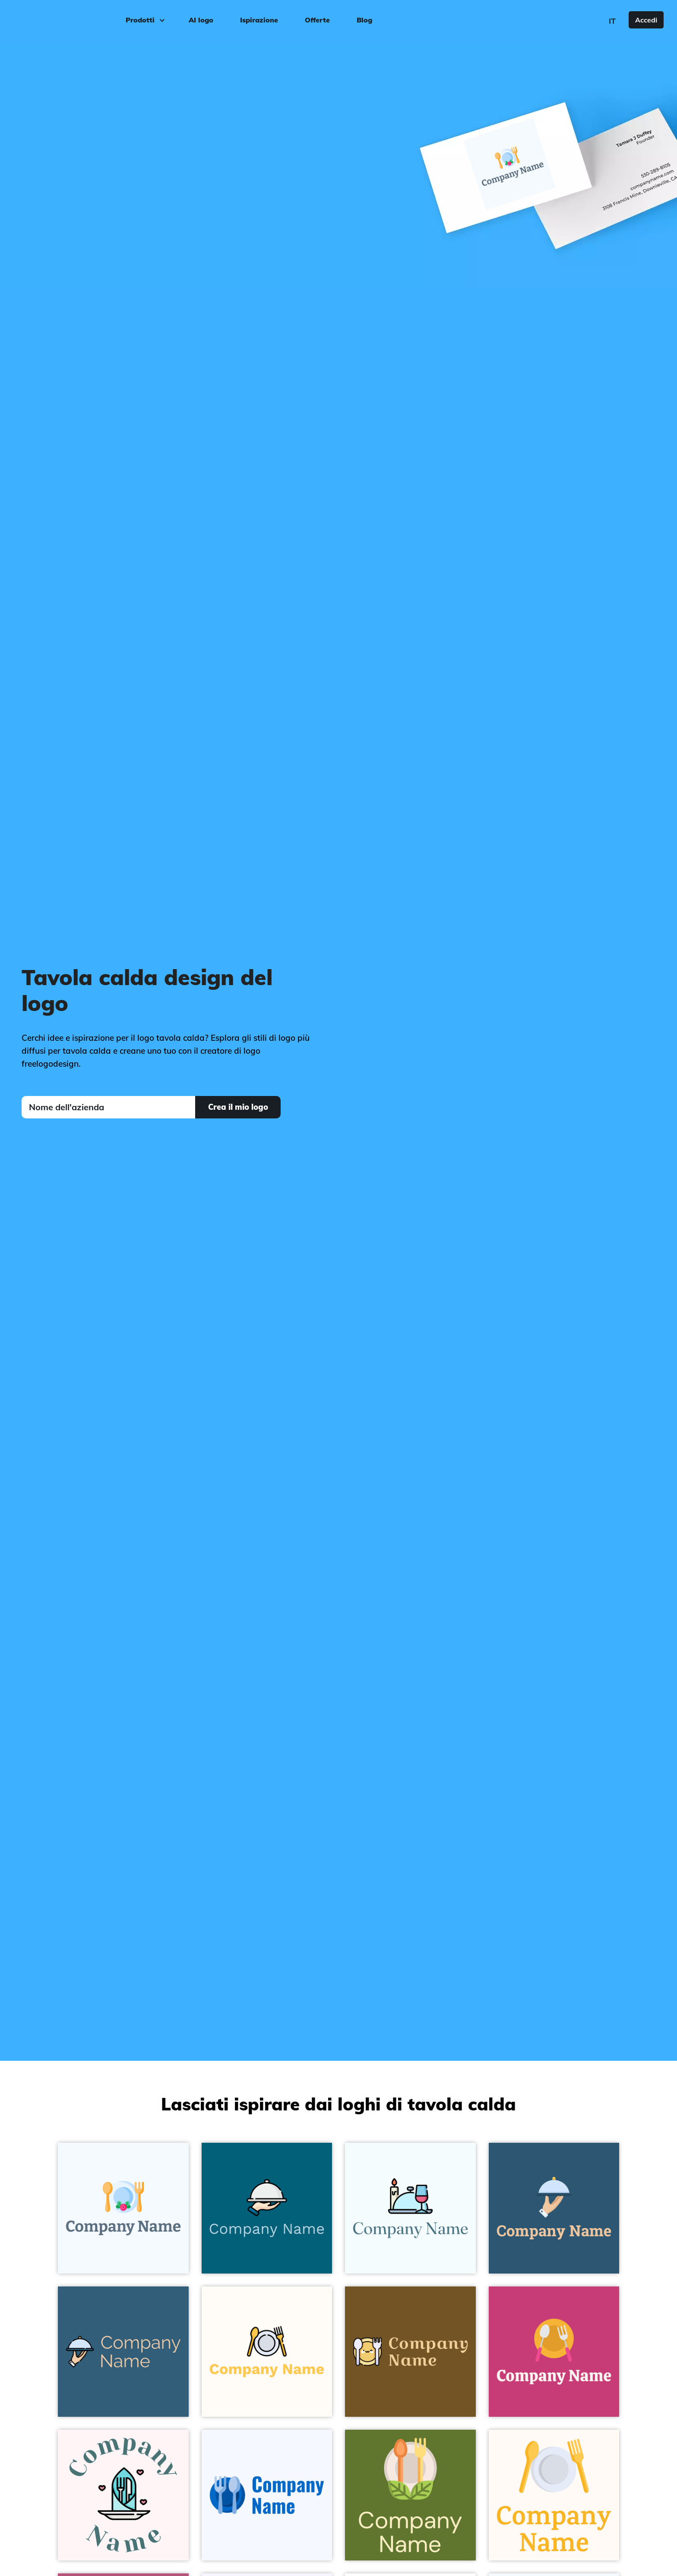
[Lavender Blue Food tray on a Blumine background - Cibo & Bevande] (554, 2208)
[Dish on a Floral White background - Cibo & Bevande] (267, 2351)
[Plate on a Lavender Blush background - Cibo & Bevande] (123, 2495)
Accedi (646, 20)
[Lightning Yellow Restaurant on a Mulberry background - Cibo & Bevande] (554, 2351)
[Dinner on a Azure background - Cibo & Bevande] (410, 2208)
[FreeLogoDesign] (76, 19)
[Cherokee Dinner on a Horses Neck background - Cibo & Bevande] (410, 2351)
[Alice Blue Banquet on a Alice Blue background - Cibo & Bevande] (123, 2208)
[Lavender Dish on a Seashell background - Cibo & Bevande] (554, 2495)
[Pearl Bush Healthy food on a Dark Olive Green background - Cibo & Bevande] (410, 2495)
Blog (364, 20)
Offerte (317, 20)
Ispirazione (259, 20)
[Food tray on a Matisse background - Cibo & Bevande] (123, 2351)
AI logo (201, 20)
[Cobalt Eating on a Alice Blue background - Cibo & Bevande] (267, 2495)
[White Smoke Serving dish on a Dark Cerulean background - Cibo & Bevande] (267, 2208)
